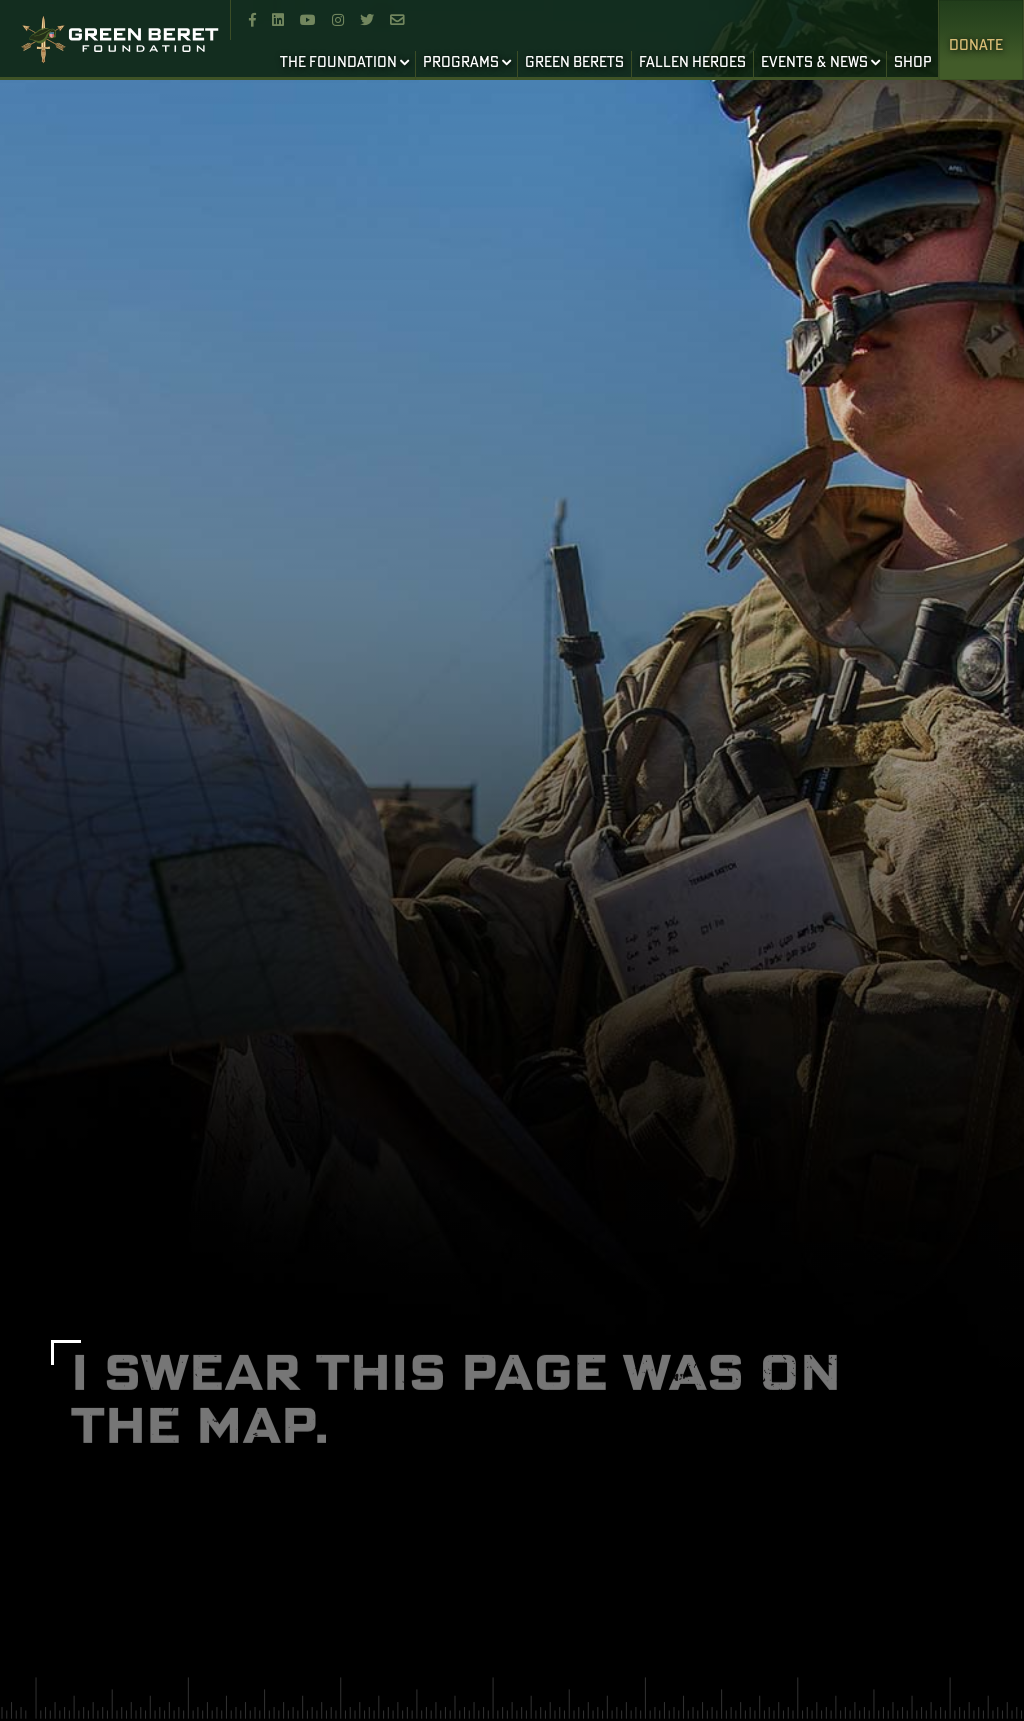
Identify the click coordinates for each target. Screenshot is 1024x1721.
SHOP (913, 63)
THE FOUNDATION (338, 63)
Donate (976, 46)
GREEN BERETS (574, 63)
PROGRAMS (461, 63)
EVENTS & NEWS (814, 63)
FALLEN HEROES (692, 63)
